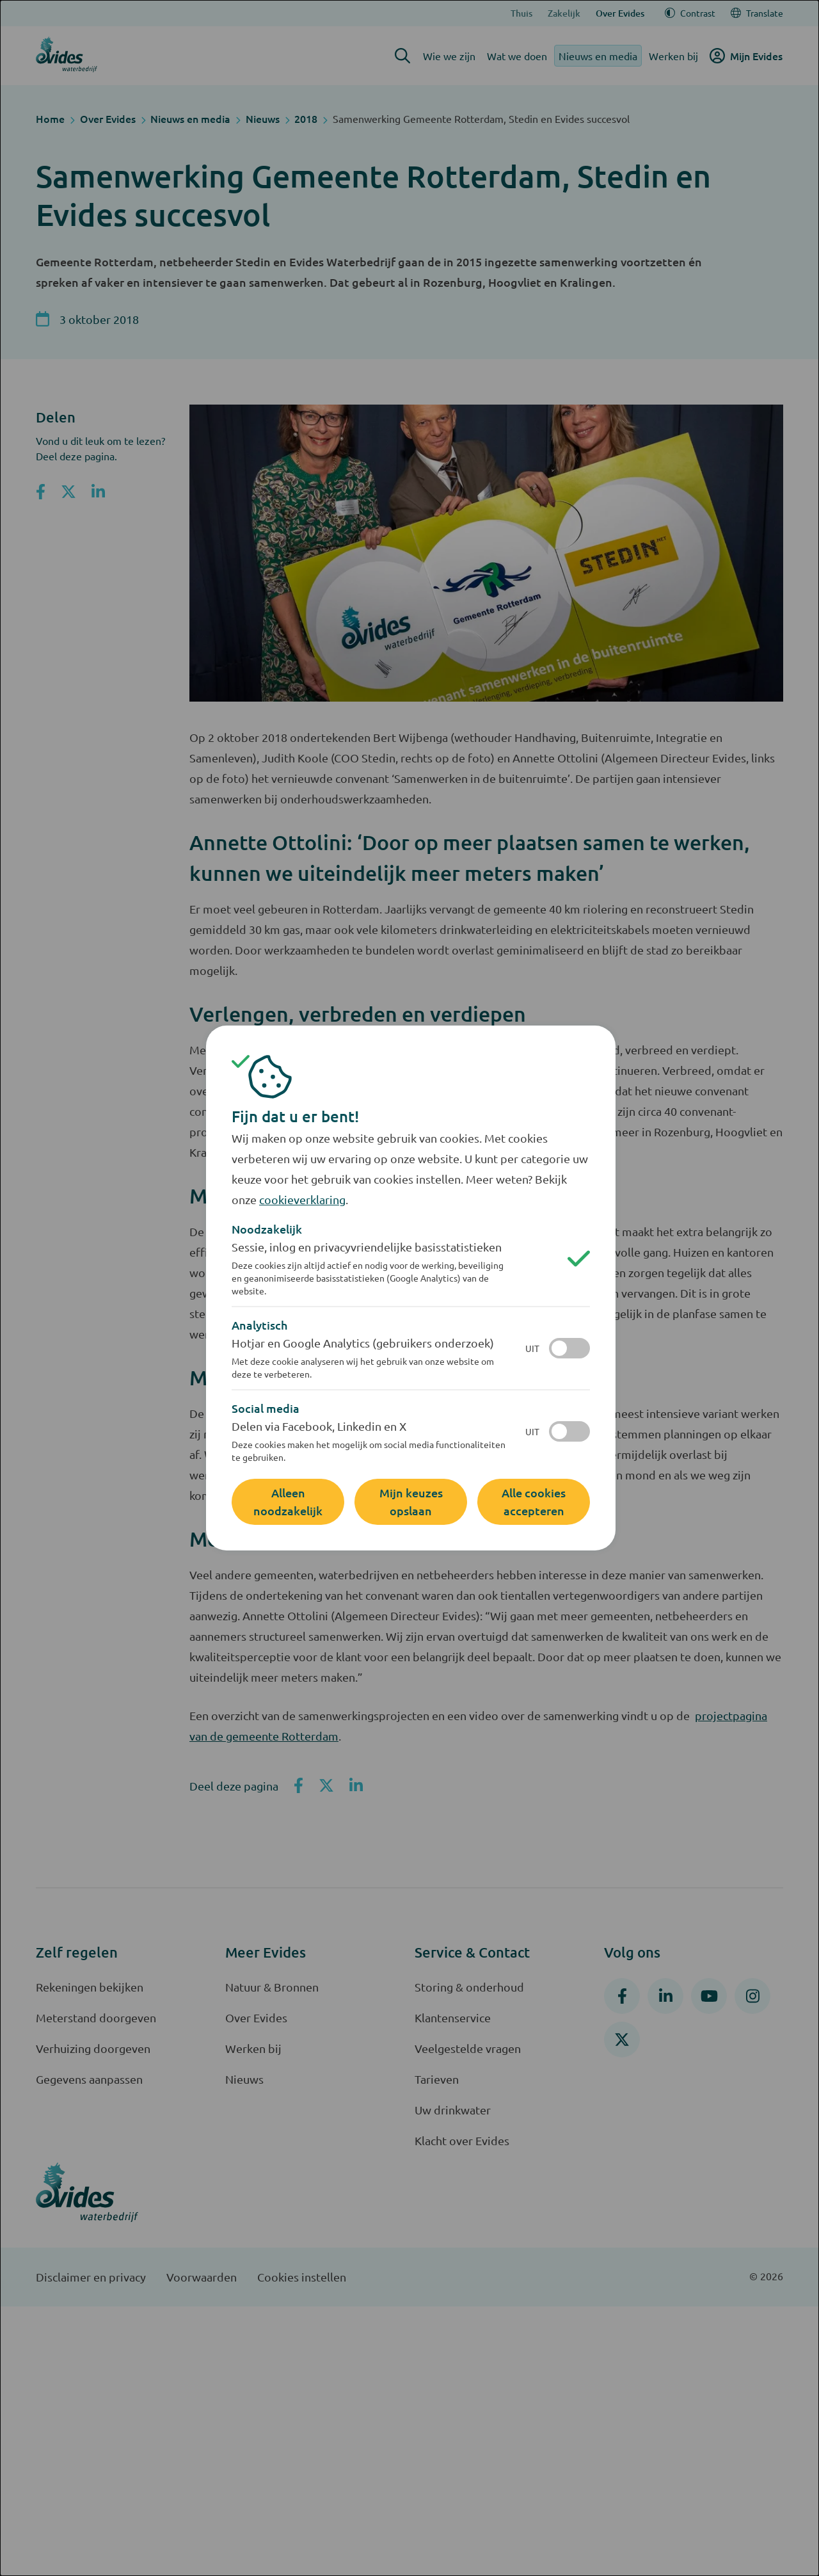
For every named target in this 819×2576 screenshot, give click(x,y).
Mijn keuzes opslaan (411, 1501)
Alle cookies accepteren (534, 1501)
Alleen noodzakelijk (287, 1501)
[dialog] (409, 1288)
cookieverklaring (302, 1199)
